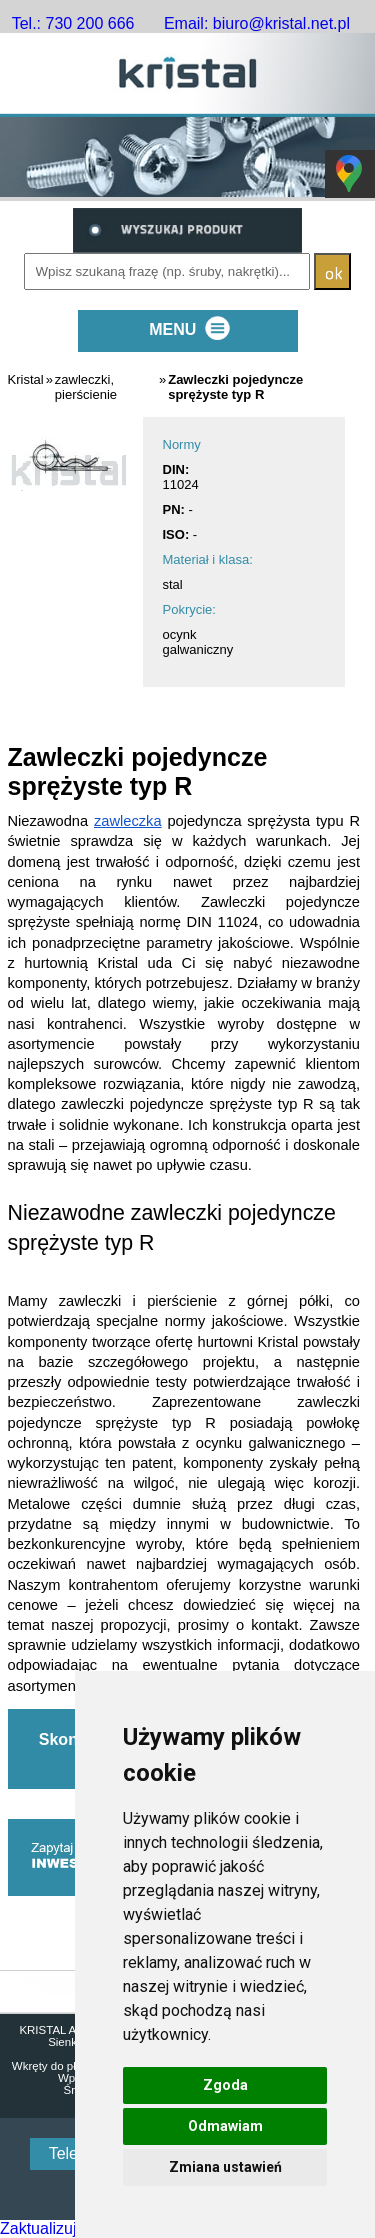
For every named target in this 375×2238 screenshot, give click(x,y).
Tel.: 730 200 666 (73, 23)
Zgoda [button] (225, 2085)
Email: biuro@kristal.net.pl (257, 23)
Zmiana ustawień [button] (225, 2167)
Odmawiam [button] (225, 2126)
